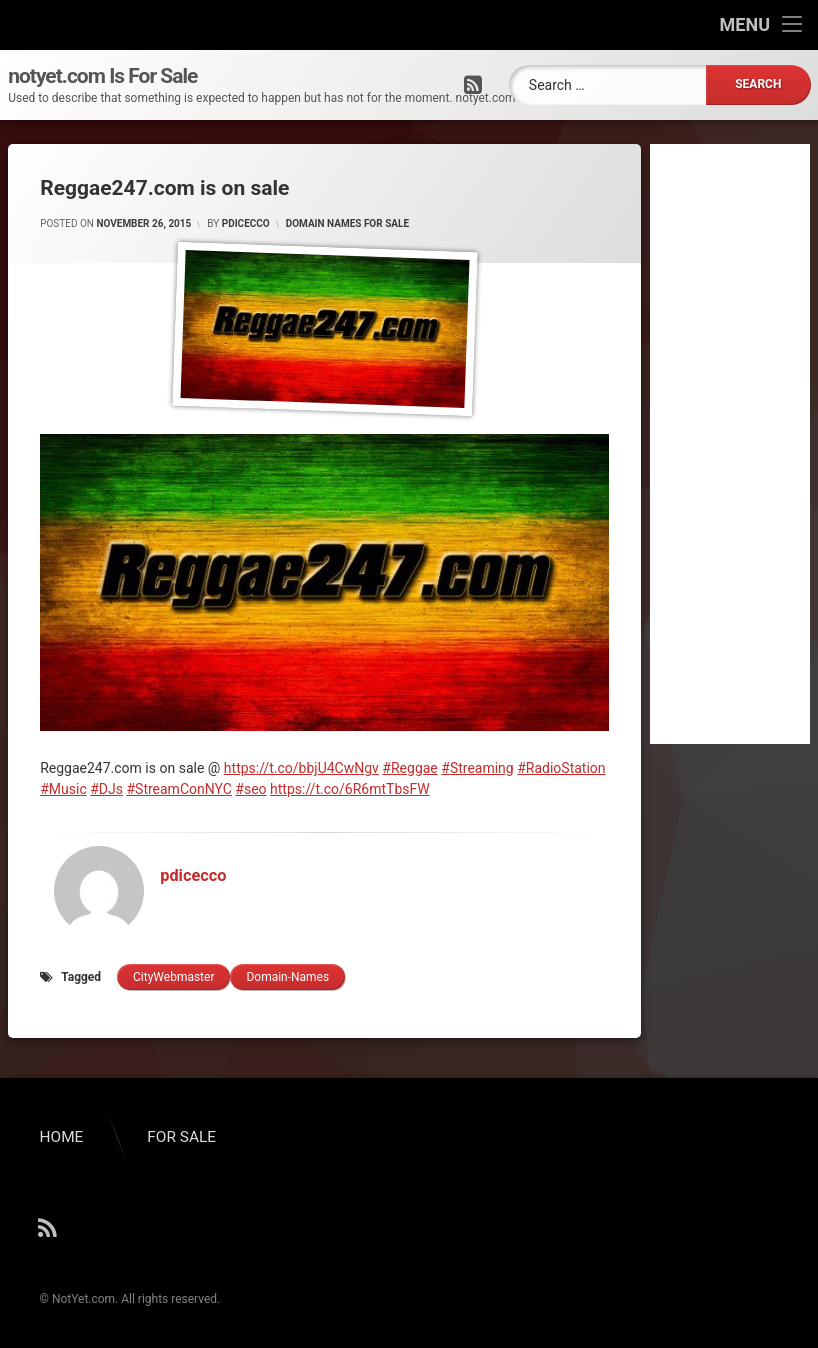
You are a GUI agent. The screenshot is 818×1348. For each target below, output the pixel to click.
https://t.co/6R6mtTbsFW (350, 789)
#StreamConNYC (178, 789)
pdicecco (246, 223)
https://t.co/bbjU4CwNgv (301, 768)
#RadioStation (561, 768)
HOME (62, 1137)
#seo (250, 789)
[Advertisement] (730, 444)
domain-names (287, 977)
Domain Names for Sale (347, 223)
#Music (63, 789)
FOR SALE (181, 1137)
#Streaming (477, 768)
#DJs (106, 789)
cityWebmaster (173, 977)
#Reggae (409, 768)
